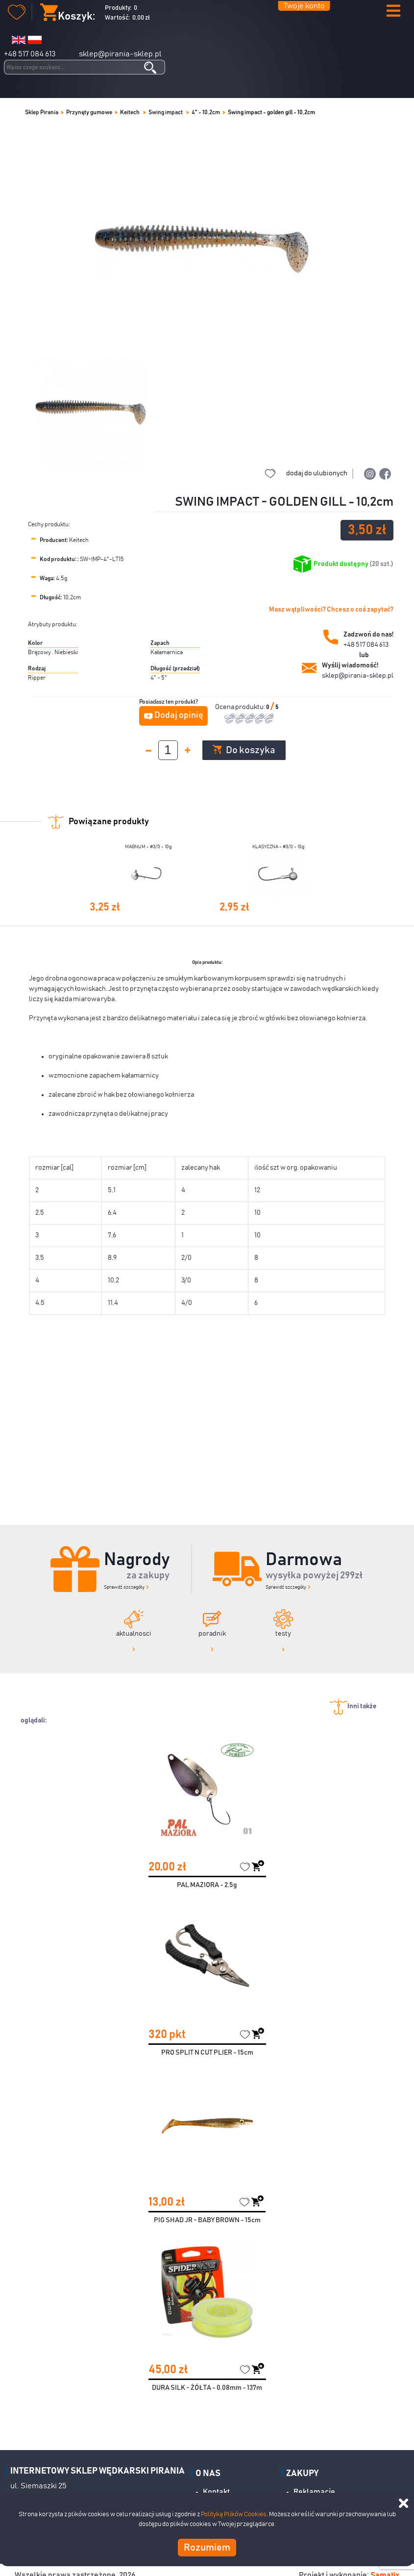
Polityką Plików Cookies (234, 2514)
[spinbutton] (168, 750)
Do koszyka (243, 750)
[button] (393, 11)
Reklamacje (314, 2492)
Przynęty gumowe (89, 112)
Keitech (130, 112)
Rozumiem (207, 2547)
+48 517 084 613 (29, 54)
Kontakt (216, 2492)
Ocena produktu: (240, 707)
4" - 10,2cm (206, 112)
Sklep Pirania (41, 112)
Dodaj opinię (178, 715)
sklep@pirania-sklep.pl (120, 54)
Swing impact (166, 112)
